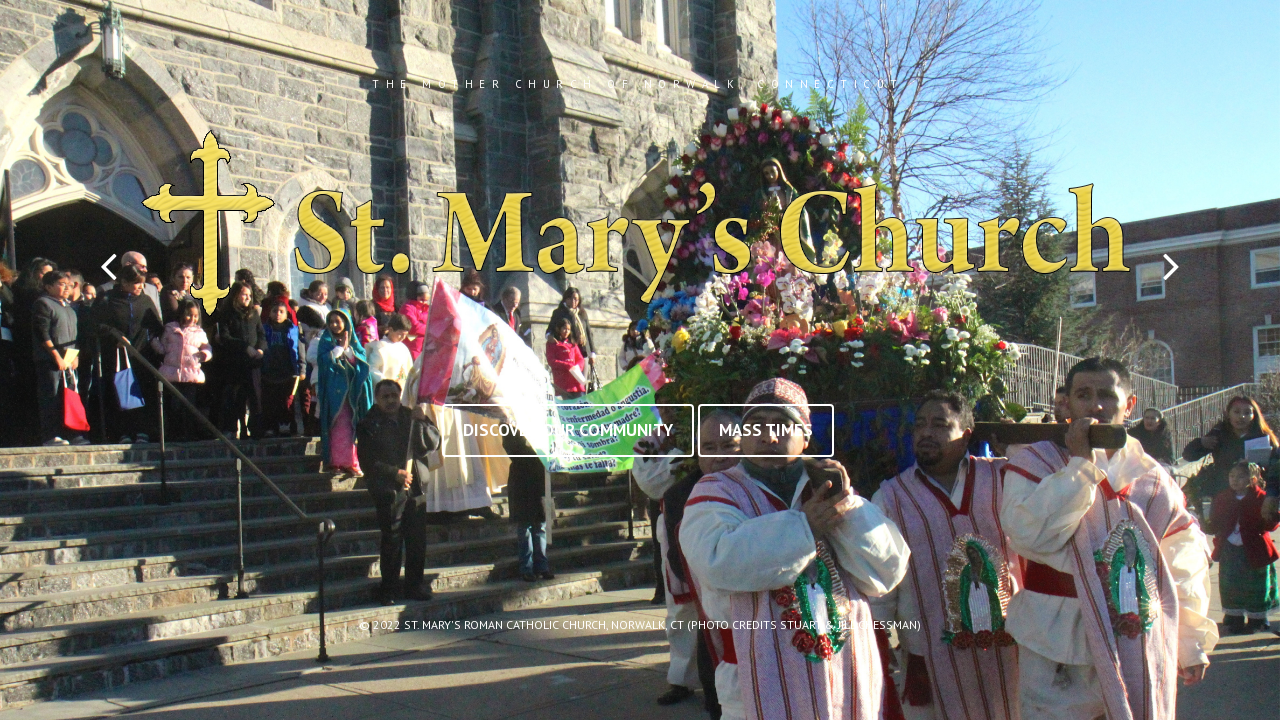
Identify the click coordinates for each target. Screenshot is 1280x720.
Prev (108, 266)
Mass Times (766, 430)
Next (1171, 266)
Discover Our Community (568, 430)
